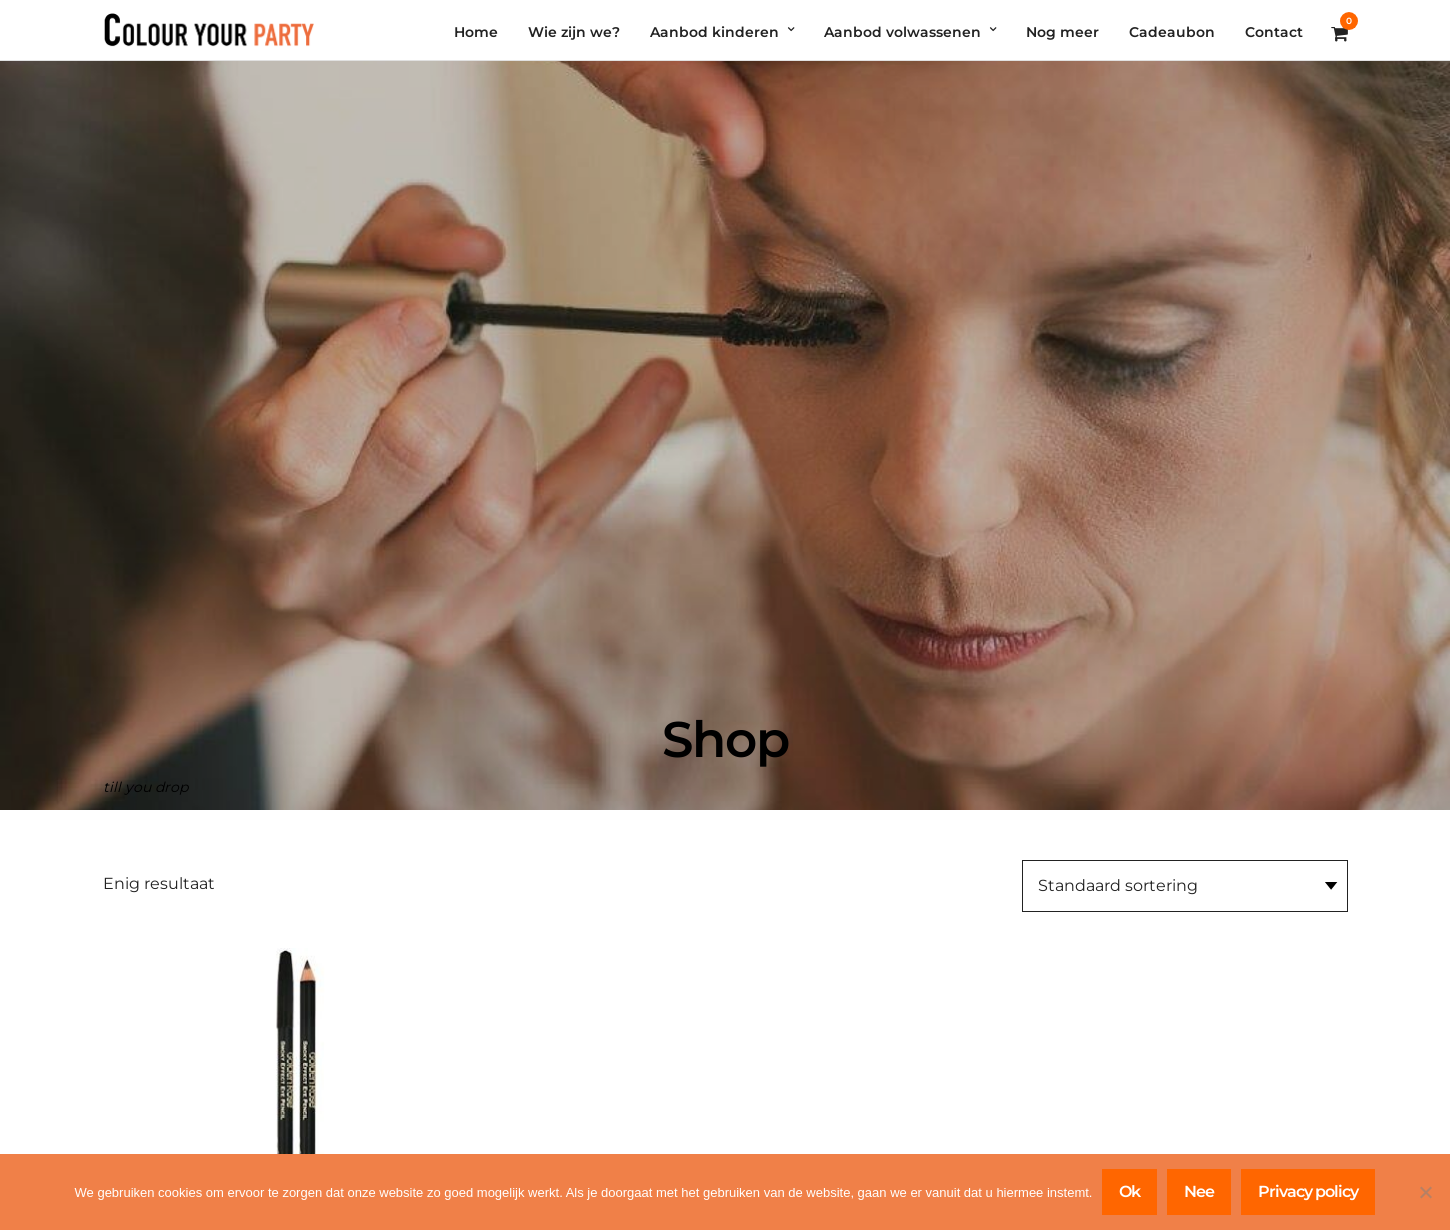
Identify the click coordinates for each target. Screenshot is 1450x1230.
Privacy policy (1308, 1191)
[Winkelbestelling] (1185, 886)
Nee (1199, 1191)
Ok (1129, 1191)
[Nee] (1425, 1192)
